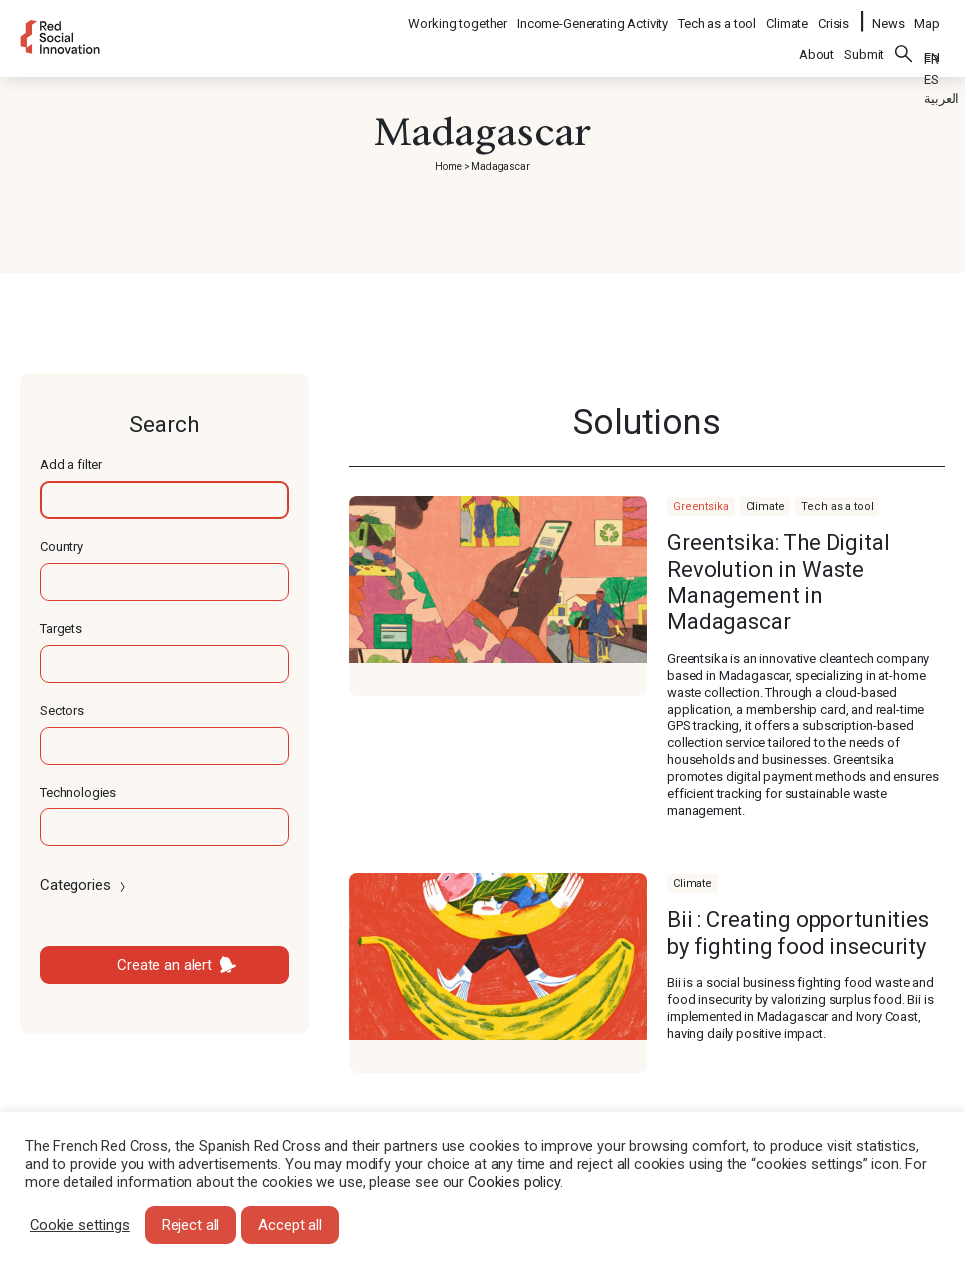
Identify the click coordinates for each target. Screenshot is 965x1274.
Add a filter (71, 464)
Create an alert (164, 965)
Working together (458, 15)
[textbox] (164, 500)
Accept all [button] (290, 1225)
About (816, 41)
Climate (788, 15)
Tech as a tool (718, 15)
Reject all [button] (191, 1225)
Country (61, 546)
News (888, 15)
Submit (864, 41)
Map (927, 15)
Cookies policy (514, 1182)
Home (448, 166)
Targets (61, 628)
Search (904, 41)
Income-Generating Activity (593, 15)
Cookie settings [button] (80, 1225)
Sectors (62, 710)
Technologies (78, 792)
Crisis (834, 15)
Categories (84, 885)
